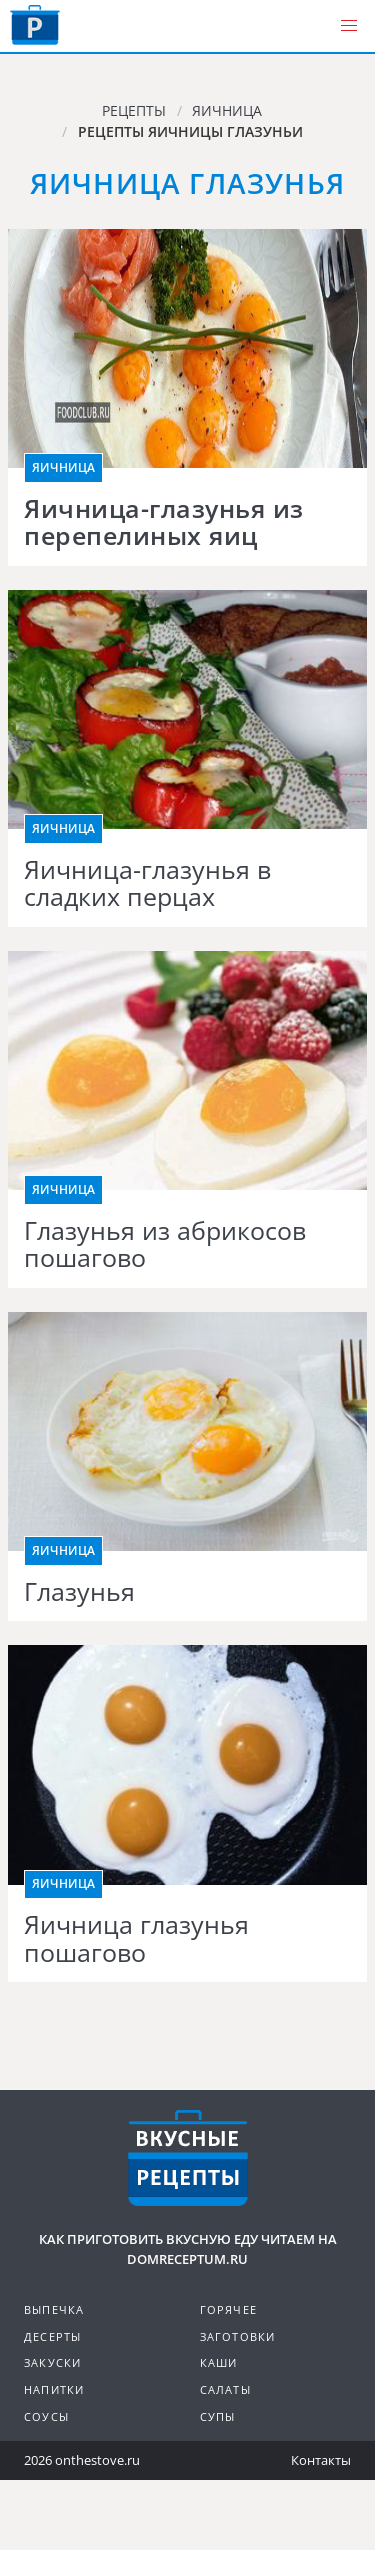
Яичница (63, 467)
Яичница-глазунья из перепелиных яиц (164, 522)
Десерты (52, 2336)
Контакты (321, 2460)
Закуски (52, 2362)
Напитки (54, 2389)
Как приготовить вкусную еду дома (35, 25)
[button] (349, 26)
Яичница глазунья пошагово (136, 1938)
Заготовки (238, 2336)
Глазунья (79, 1592)
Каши (219, 2362)
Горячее (228, 2309)
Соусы (46, 2416)
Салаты (225, 2389)
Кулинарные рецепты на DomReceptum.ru (188, 2158)
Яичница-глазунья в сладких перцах (147, 883)
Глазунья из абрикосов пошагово (165, 1244)
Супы (218, 2416)
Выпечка (54, 2309)
